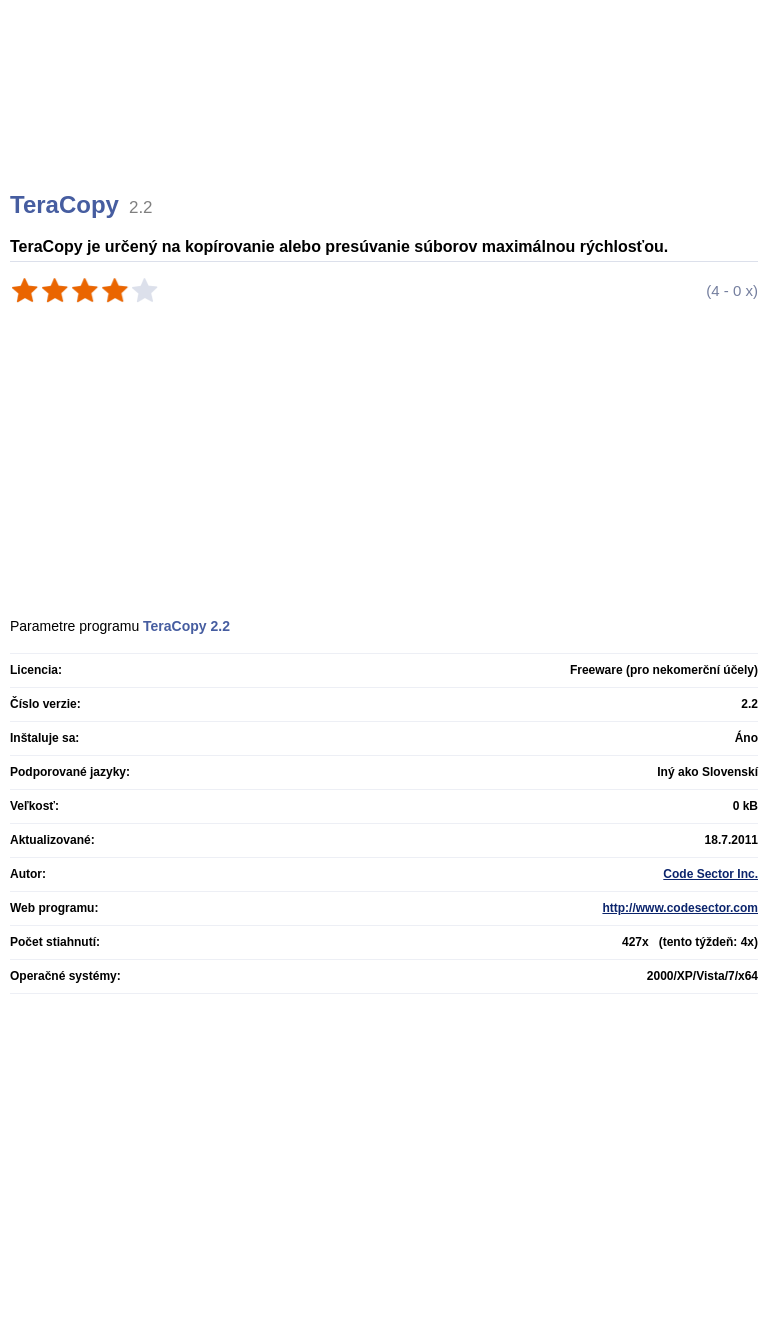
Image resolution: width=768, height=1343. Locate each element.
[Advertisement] (386, 120)
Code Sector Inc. (710, 874)
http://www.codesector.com (680, 908)
